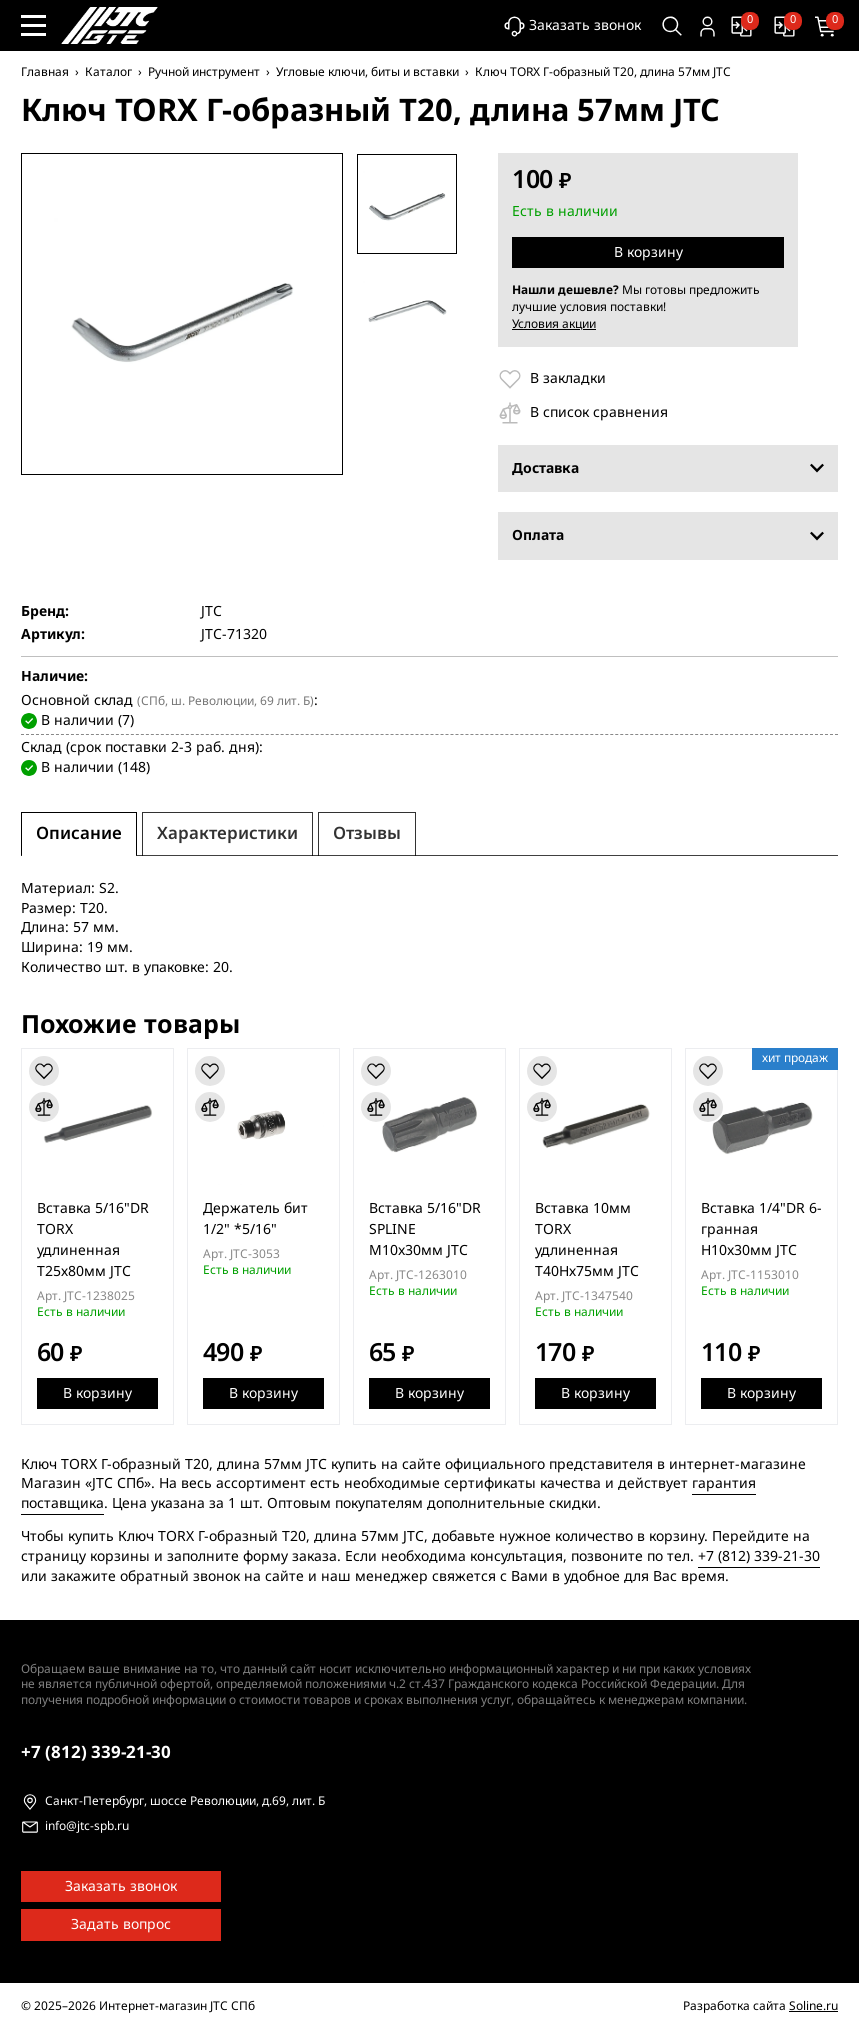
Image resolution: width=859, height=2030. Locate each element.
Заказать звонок (570, 26)
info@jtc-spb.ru (87, 1827)
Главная (45, 72)
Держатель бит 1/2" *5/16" (256, 1219)
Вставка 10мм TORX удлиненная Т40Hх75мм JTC (590, 1240)
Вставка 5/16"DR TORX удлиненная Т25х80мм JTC (93, 1240)
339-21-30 (96, 1752)
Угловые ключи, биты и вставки (367, 72)
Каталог (108, 72)
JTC (211, 612)
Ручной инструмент (204, 72)
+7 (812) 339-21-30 (759, 1556)
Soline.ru (813, 2006)
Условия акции (554, 324)
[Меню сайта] (33, 25)
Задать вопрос (121, 1924)
